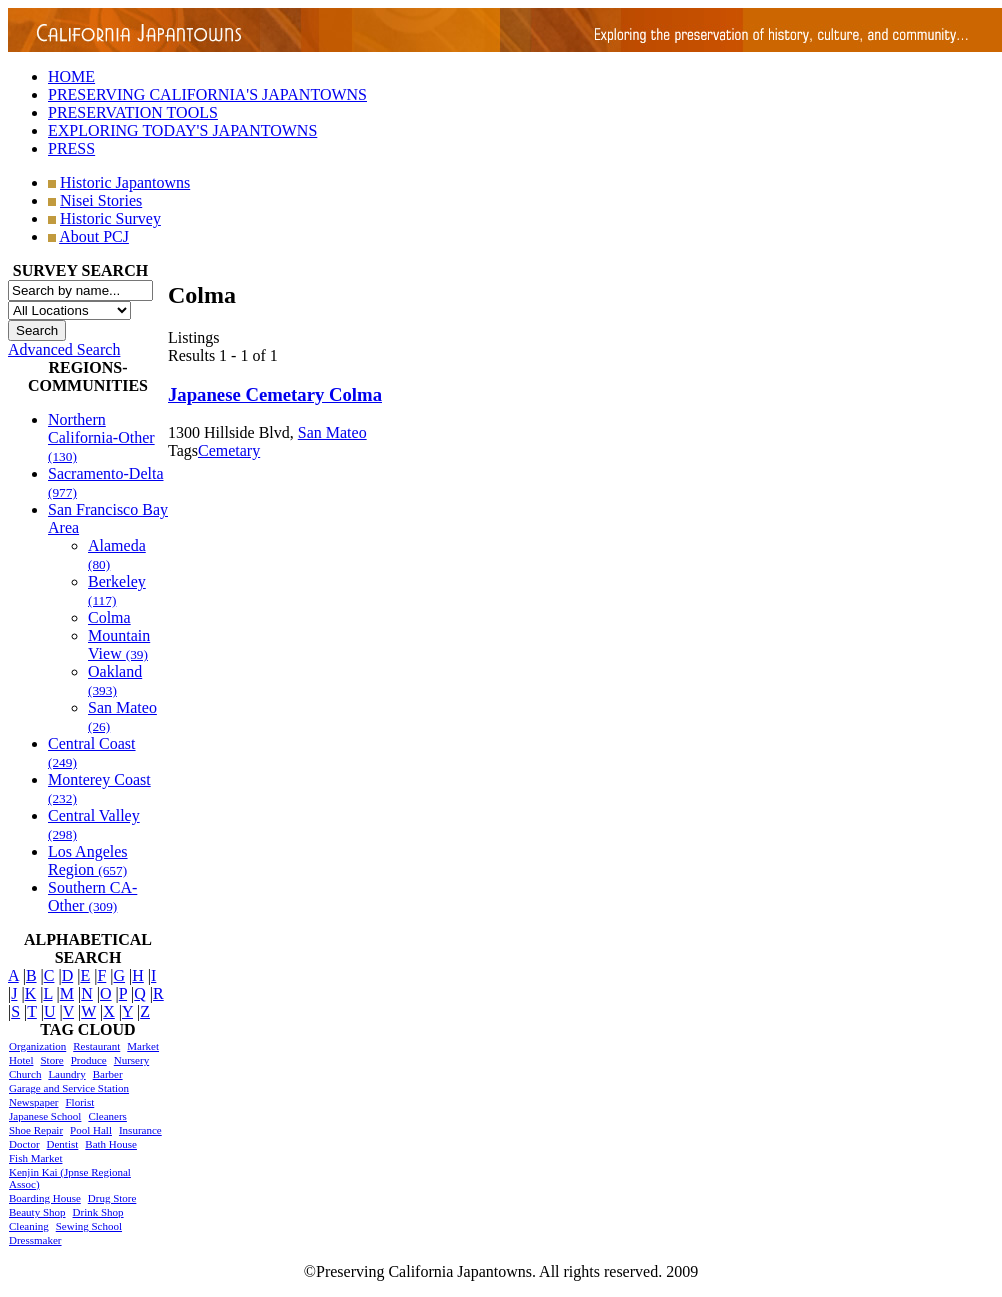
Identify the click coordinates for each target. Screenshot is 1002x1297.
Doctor (24, 1144)
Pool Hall (91, 1130)
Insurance (140, 1130)
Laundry (66, 1074)
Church (25, 1074)
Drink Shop (98, 1212)
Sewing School (89, 1226)
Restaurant (96, 1046)
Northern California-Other (101, 437)
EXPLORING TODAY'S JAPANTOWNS (182, 130)
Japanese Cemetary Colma (275, 394)
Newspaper (33, 1102)
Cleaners (107, 1116)
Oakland (115, 680)
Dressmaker (35, 1240)
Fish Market (35, 1158)
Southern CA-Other (92, 896)
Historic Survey (110, 218)
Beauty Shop (37, 1212)
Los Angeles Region (88, 860)
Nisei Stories (101, 200)
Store (51, 1060)
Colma (109, 617)
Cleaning (29, 1226)
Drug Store (112, 1198)
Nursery (131, 1060)
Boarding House (45, 1198)
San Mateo (332, 432)
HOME (71, 76)
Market (143, 1046)
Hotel (21, 1060)
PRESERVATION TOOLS (133, 112)
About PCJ (94, 236)
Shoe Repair (36, 1130)
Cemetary (229, 450)
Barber (108, 1074)
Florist (79, 1102)
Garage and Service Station (69, 1088)
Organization (37, 1046)
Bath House (111, 1144)
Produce (89, 1060)
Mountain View (119, 644)
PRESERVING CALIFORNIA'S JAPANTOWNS (207, 94)
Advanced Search (64, 349)
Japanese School (45, 1116)
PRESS (71, 148)
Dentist (63, 1144)
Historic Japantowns (125, 182)
